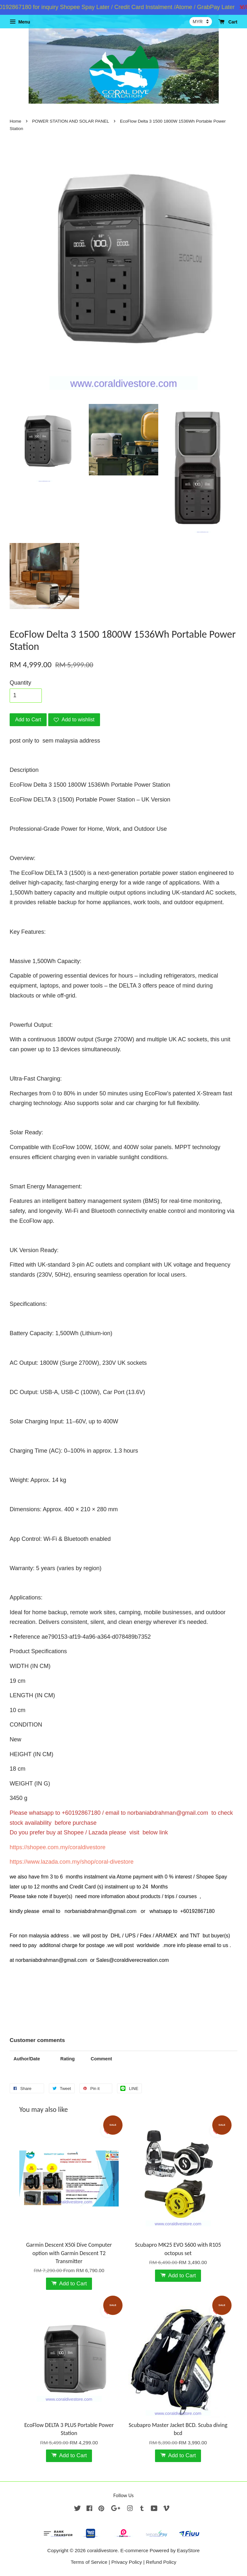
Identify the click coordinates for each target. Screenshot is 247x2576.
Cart (227, 21)
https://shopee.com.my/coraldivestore (57, 1847)
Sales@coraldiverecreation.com (132, 1960)
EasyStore (188, 2550)
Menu (20, 21)
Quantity (20, 682)
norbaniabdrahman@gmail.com (167, 1813)
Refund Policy (161, 2562)
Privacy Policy (126, 2562)
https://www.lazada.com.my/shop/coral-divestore (71, 1862)
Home (15, 121)
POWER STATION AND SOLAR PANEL (70, 121)
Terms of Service (89, 2562)
